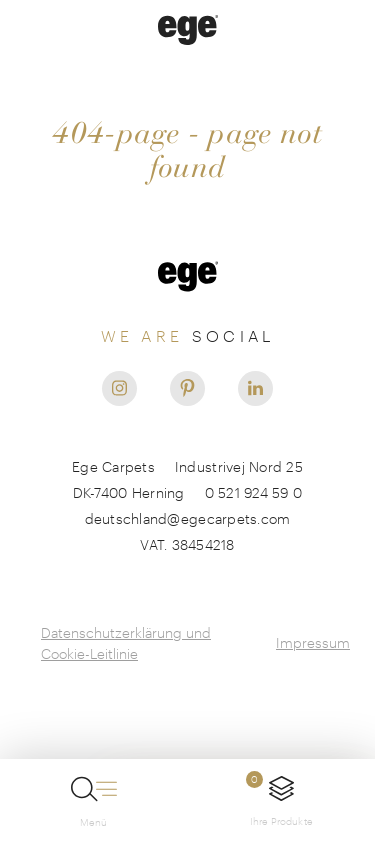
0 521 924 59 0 (254, 492)
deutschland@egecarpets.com (188, 518)
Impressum (313, 642)
